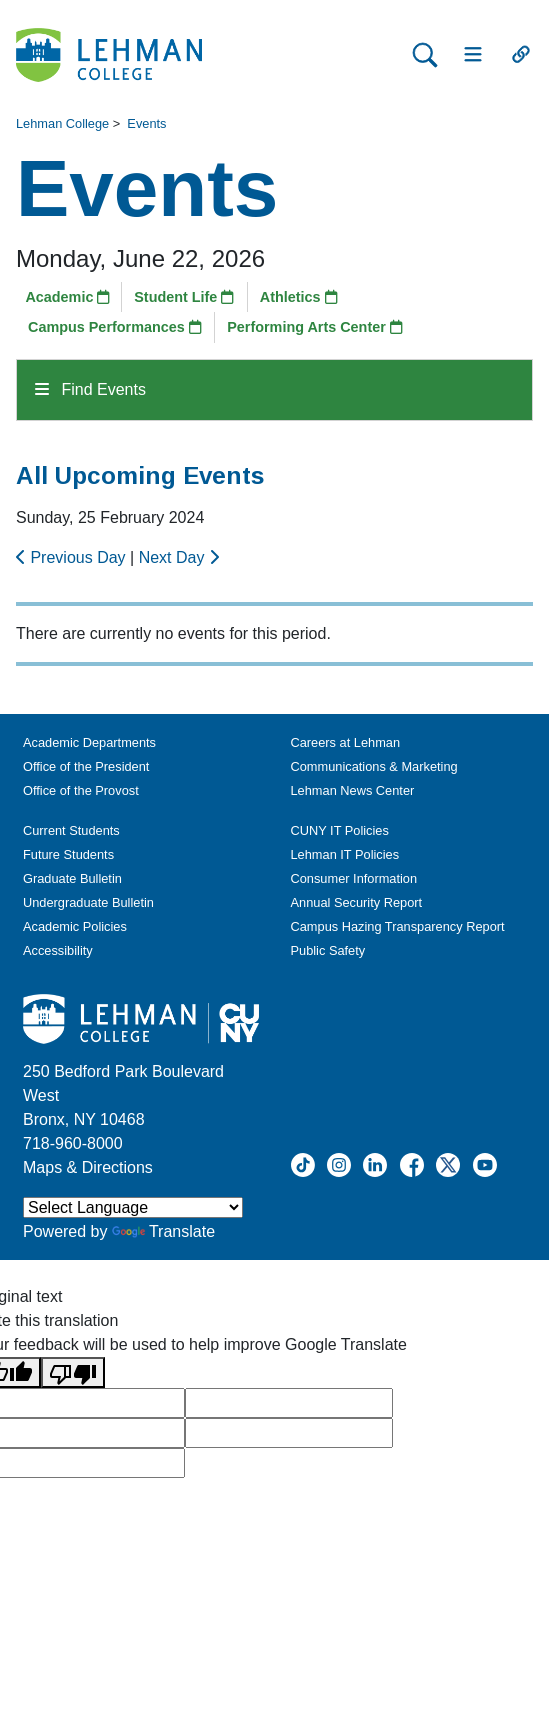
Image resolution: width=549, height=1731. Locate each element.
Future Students (68, 854)
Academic (67, 297)
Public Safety (328, 950)
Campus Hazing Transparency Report (398, 926)
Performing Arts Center (315, 327)
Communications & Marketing (374, 766)
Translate (163, 1231)
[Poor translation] (73, 1372)
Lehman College (62, 123)
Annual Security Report (357, 902)
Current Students (71, 830)
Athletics (299, 297)
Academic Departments (89, 742)
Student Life (184, 297)
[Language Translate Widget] (133, 1207)
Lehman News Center (353, 790)
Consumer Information (354, 878)
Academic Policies (75, 926)
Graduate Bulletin (72, 878)
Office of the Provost (81, 790)
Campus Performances (115, 327)
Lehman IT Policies (345, 854)
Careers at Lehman (346, 742)
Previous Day (73, 557)
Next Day (179, 557)
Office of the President (86, 766)
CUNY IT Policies (340, 830)
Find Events (90, 389)
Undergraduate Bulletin (88, 902)
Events (146, 123)
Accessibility (58, 950)
